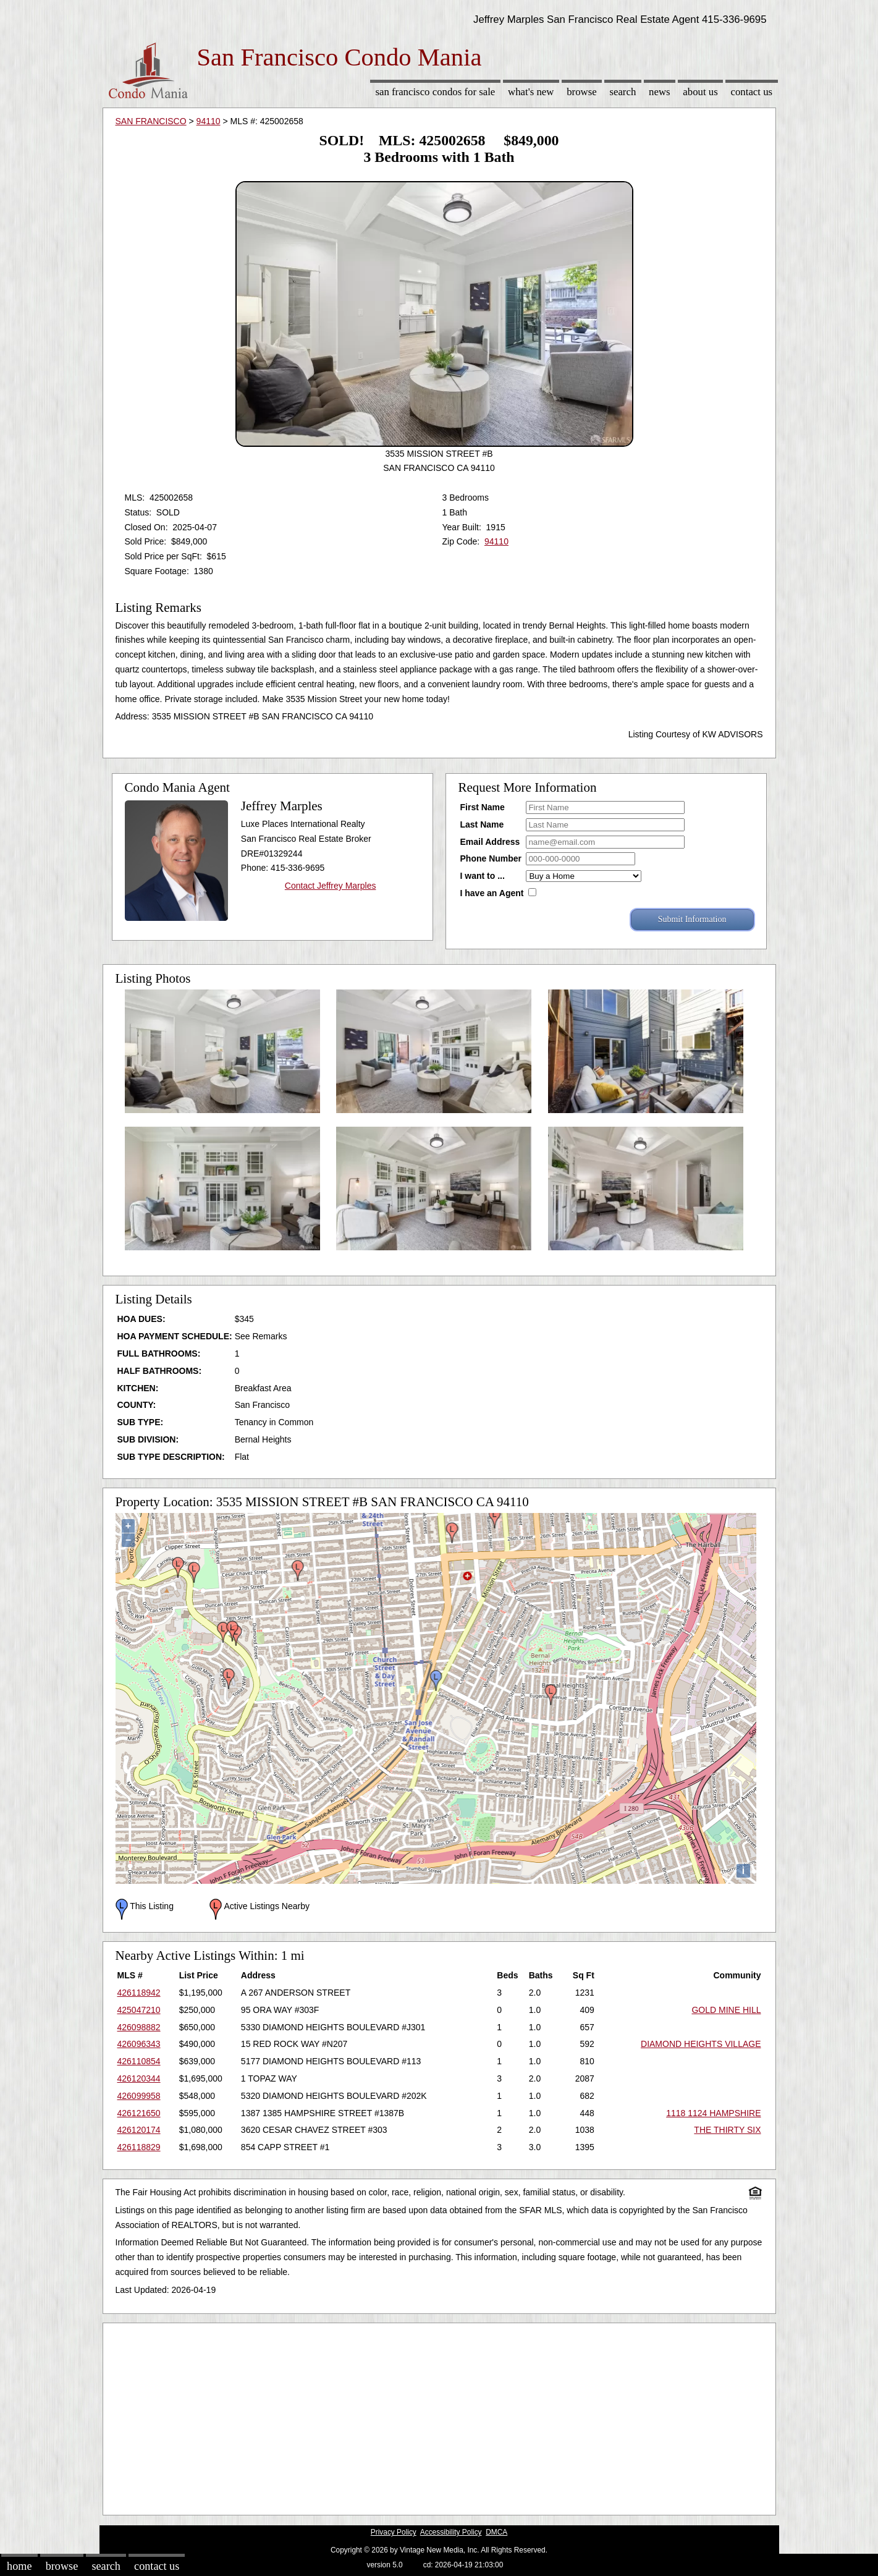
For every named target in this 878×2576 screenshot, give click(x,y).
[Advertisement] (439, 2415)
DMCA (496, 2532)
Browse (581, 92)
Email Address (490, 842)
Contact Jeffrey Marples (330, 886)
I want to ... (482, 876)
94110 (208, 121)
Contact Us (752, 92)
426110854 (139, 2061)
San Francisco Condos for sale (435, 92)
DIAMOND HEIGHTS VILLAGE (701, 2044)
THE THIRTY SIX (727, 2130)
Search (622, 92)
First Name (482, 807)
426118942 (139, 1993)
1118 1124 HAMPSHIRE (713, 2113)
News (659, 92)
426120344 (139, 2078)
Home (19, 2566)
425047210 (139, 2010)
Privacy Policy (393, 2532)
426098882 (139, 2027)
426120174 (139, 2130)
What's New (531, 92)
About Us (700, 92)
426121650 (139, 2113)
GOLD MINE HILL (726, 2010)
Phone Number (491, 858)
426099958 (139, 2096)
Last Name (482, 824)
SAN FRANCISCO (151, 121)
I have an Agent (492, 893)
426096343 (139, 2044)
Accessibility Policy (451, 2532)
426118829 (139, 2147)
